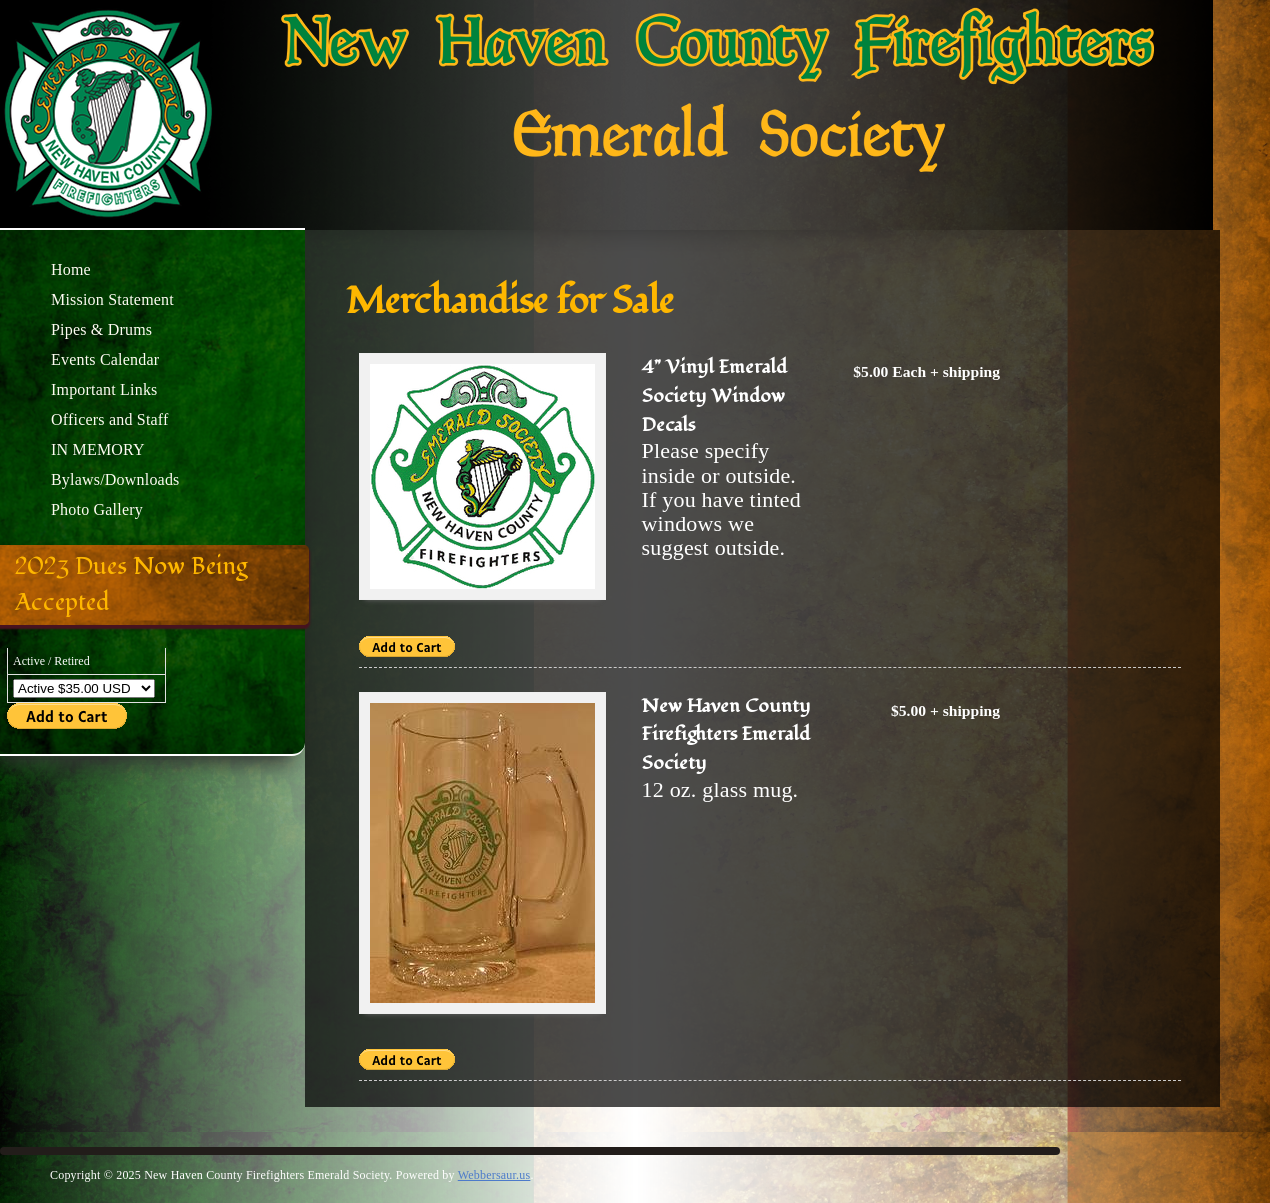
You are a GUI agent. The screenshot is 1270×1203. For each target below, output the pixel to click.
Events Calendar (105, 359)
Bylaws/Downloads (115, 479)
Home (71, 269)
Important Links (104, 389)
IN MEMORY (98, 449)
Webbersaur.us (494, 1175)
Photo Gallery (97, 509)
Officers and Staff (110, 419)
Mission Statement (112, 299)
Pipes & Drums (101, 329)
